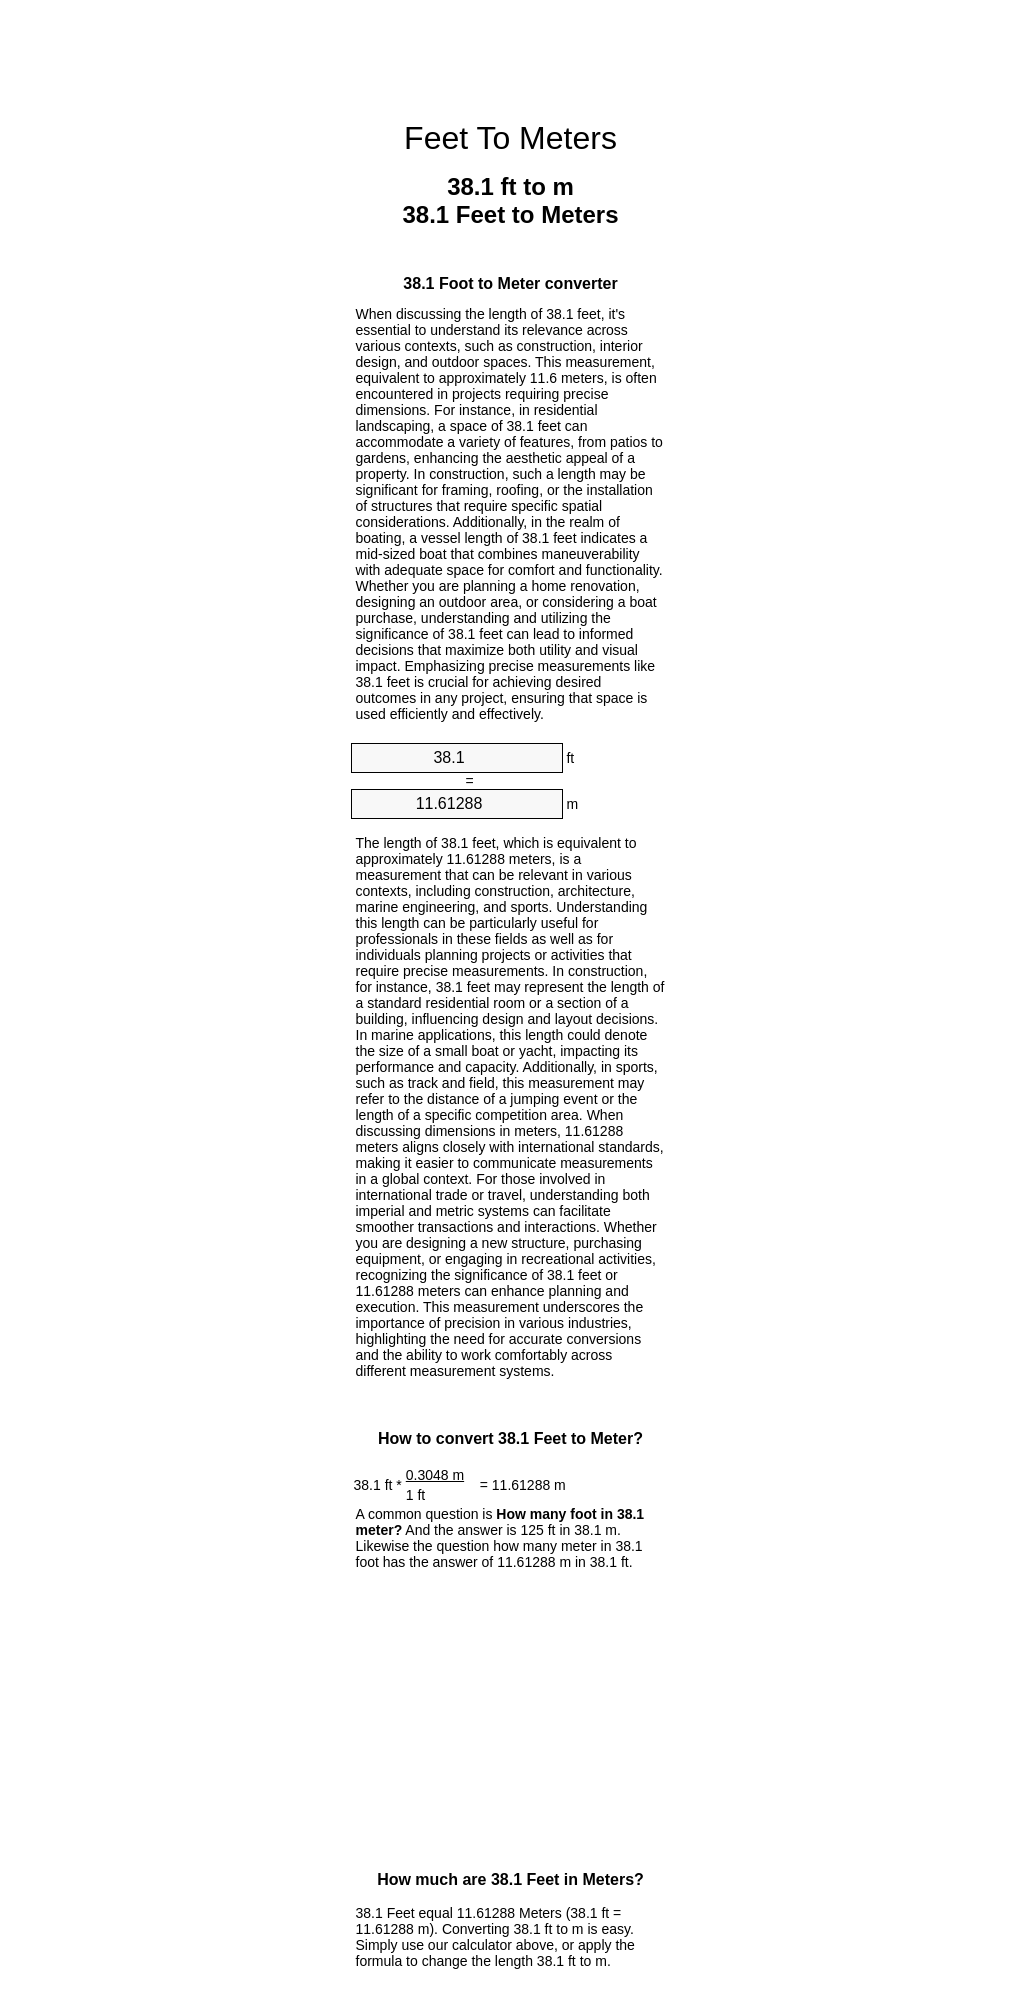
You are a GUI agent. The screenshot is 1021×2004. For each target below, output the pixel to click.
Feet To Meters (510, 138)
